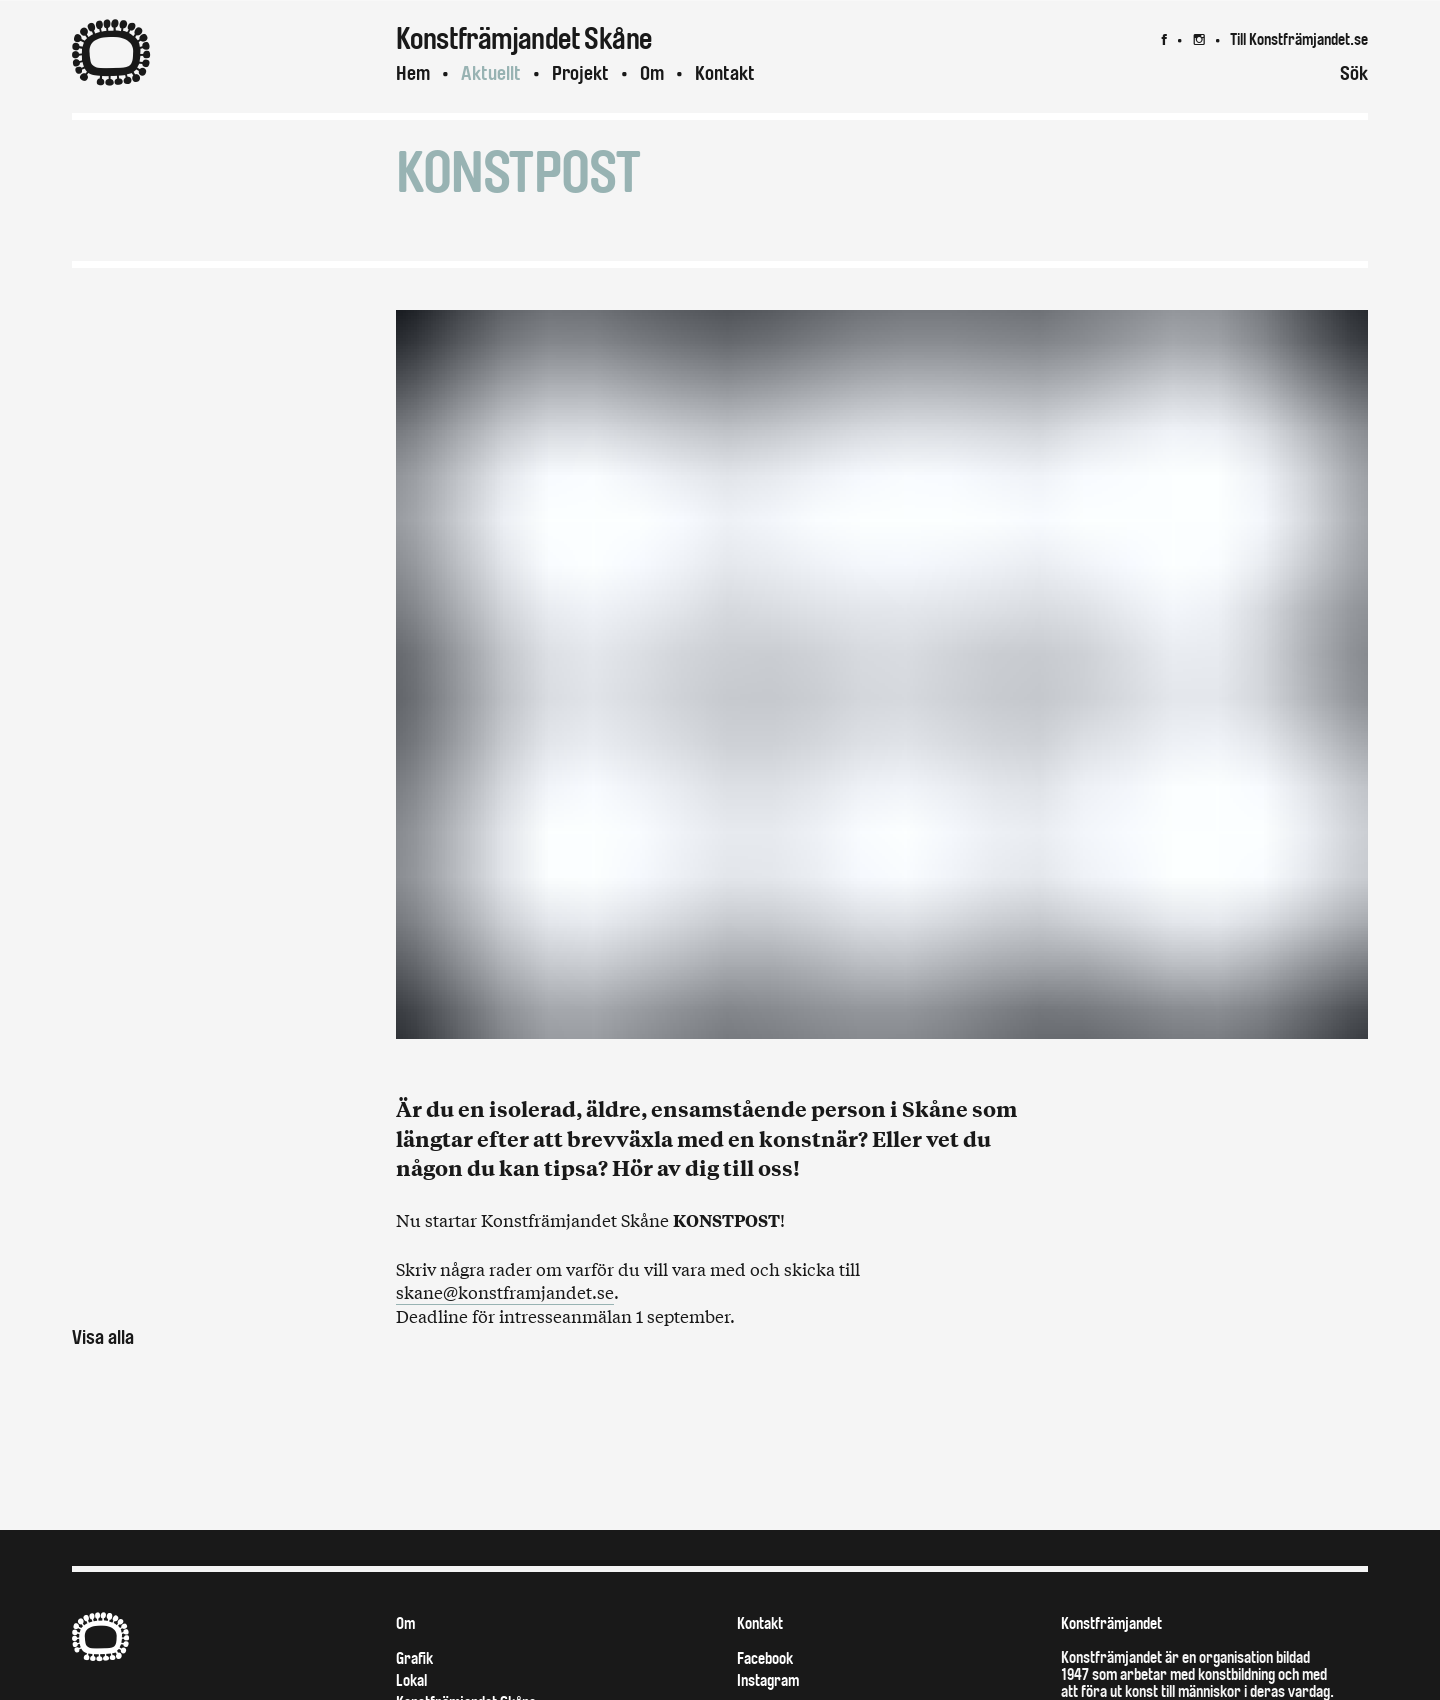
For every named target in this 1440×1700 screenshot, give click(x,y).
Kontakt (725, 73)
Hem (413, 73)
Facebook (765, 1658)
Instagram (768, 1680)
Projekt (580, 73)
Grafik (414, 1658)
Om (652, 73)
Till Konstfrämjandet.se (1299, 39)
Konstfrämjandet (1111, 1623)
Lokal (411, 1680)
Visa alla (103, 1337)
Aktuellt (491, 73)
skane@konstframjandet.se (505, 1291)
